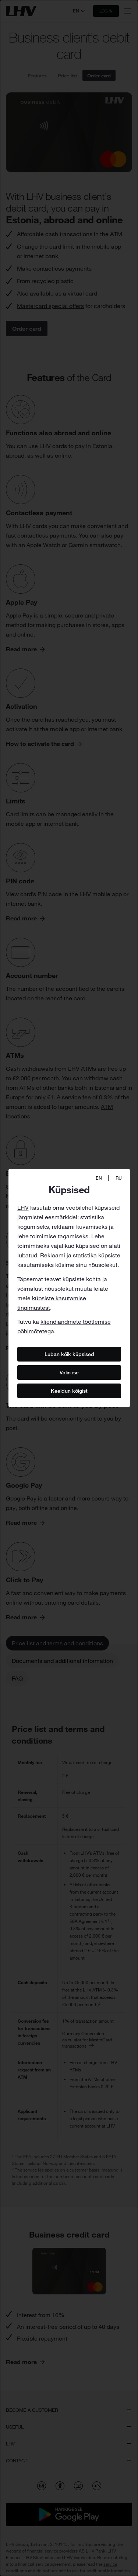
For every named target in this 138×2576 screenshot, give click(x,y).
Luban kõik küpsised (69, 1354)
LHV (23, 1207)
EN (99, 1178)
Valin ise (69, 1372)
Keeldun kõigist (69, 1391)
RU (119, 1178)
